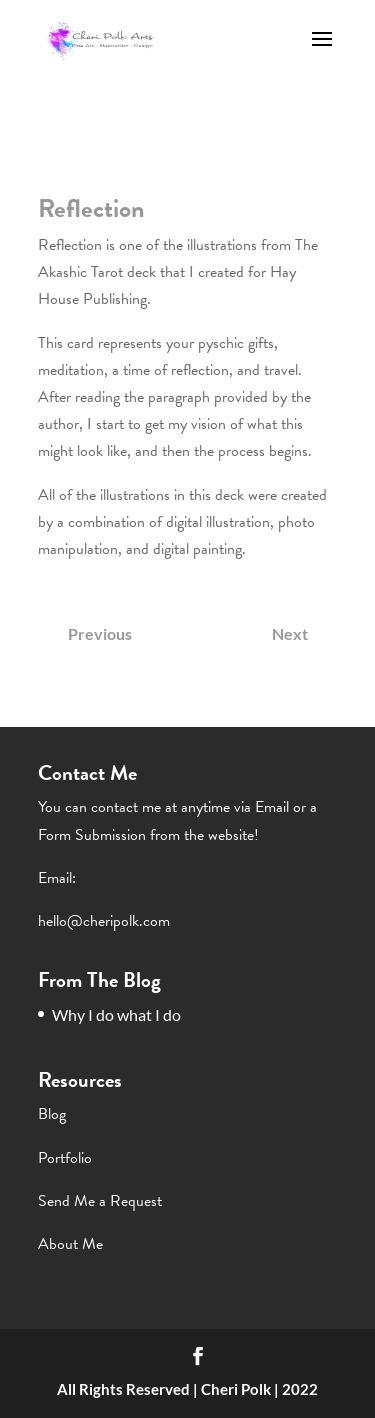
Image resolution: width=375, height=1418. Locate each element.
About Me (70, 1244)
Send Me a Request (100, 1201)
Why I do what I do (116, 1014)
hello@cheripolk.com (104, 921)
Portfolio (65, 1158)
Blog (52, 1114)
